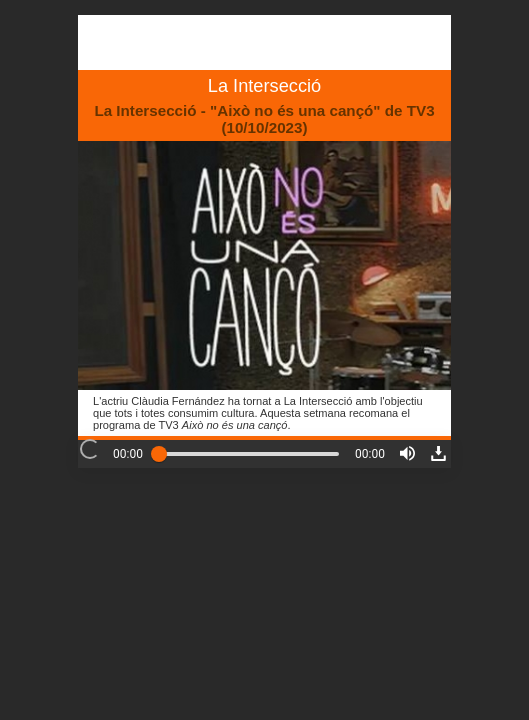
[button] (407, 453)
